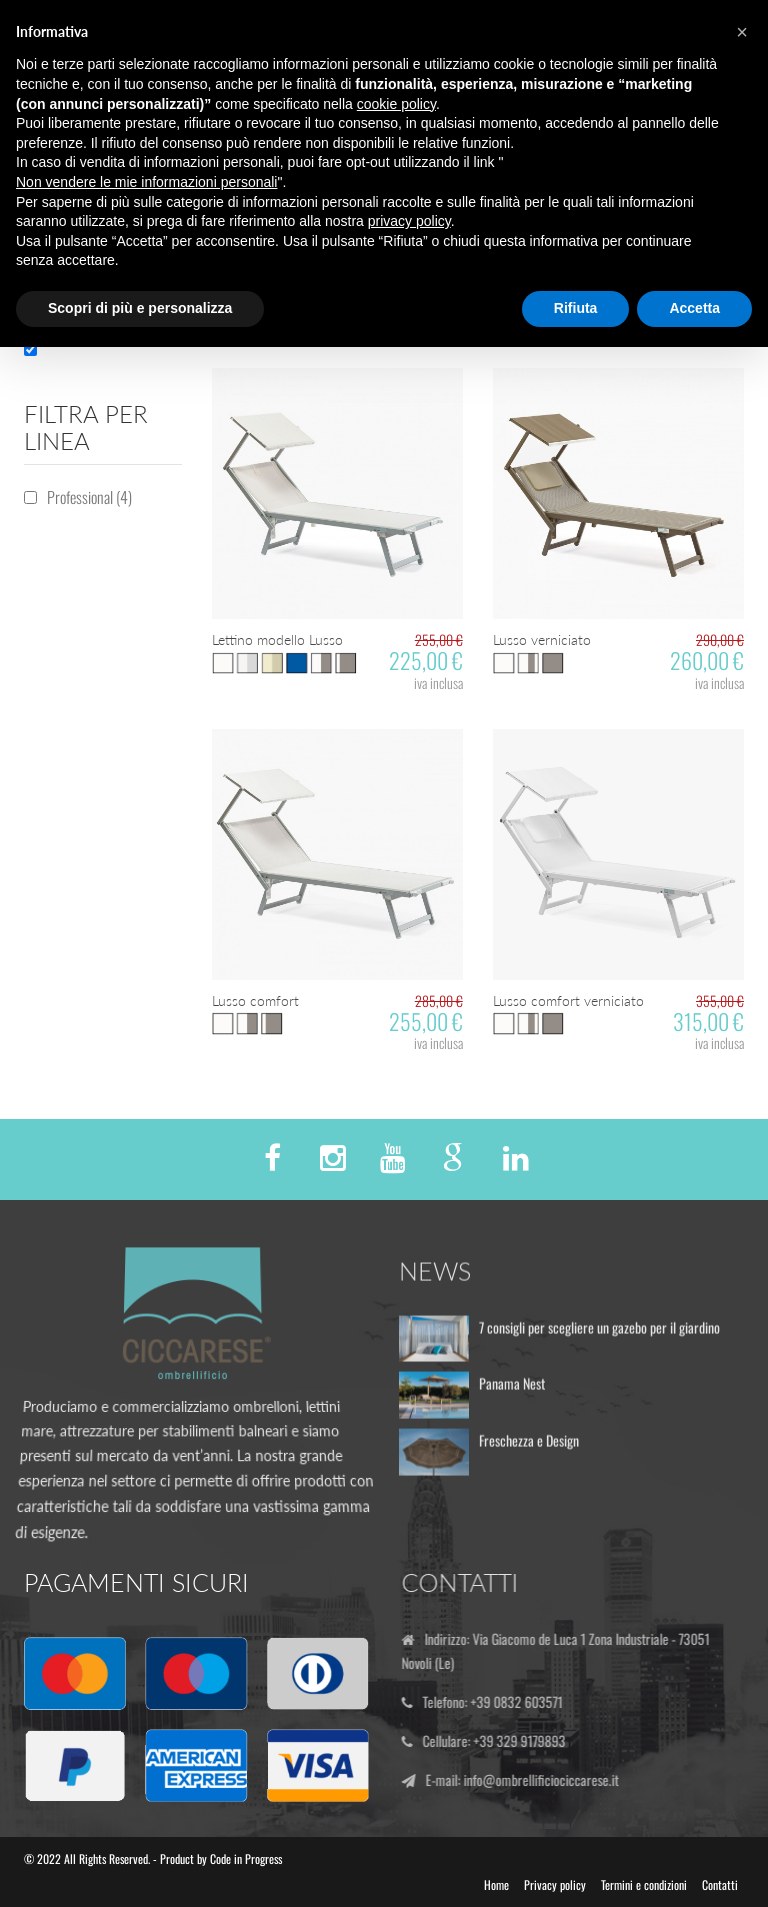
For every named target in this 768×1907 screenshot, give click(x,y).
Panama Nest (512, 1390)
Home (496, 1884)
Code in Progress (246, 1858)
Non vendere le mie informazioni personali (146, 182)
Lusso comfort (255, 1000)
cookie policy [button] (396, 104)
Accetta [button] (694, 308)
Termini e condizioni (644, 1884)
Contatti (720, 1884)
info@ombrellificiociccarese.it (548, 1779)
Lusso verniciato (542, 639)
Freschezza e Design (529, 1447)
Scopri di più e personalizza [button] (140, 308)
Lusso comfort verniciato (568, 1000)
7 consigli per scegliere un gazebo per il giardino (599, 1334)
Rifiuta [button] (576, 308)
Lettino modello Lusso (277, 639)
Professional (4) (89, 497)
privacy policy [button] (409, 221)
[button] (742, 32)
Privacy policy (555, 1884)
